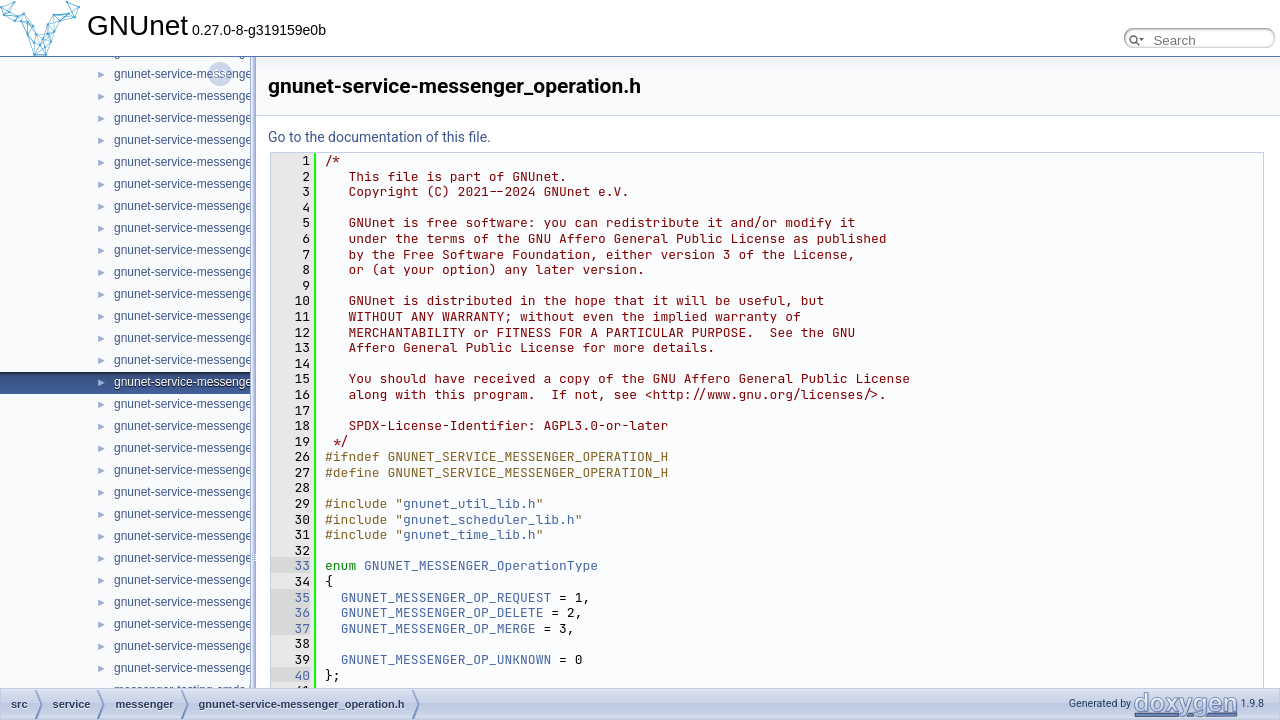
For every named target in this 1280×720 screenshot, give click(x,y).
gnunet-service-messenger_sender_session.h (235, 536)
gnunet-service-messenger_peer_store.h (222, 470)
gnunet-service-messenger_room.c (206, 492)
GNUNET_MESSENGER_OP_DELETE (442, 612)
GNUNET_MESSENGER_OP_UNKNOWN (446, 659)
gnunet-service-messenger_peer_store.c (221, 448)
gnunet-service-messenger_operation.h (218, 382)
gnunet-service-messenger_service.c (212, 558)
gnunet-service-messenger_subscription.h (225, 624)
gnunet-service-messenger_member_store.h (232, 74)
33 (290, 565)
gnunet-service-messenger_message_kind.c (231, 140)
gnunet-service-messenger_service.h (212, 580)
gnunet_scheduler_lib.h (489, 519)
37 (290, 628)
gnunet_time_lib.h (469, 534)
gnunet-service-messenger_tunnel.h (209, 668)
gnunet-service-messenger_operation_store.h (235, 426)
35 (290, 597)
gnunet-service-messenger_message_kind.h (232, 162)
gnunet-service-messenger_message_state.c (233, 272)
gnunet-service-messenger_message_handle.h (239, 118)
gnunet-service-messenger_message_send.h (234, 250)
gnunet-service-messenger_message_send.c (233, 228)
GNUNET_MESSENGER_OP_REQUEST (446, 597)
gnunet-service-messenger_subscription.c (225, 602)
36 (290, 612)
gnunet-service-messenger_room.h (207, 514)
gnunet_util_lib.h (469, 503)
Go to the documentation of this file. (379, 137)
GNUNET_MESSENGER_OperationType (481, 565)
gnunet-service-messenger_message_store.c (234, 316)
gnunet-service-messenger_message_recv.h (232, 206)
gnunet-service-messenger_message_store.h (234, 338)
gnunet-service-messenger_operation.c (218, 360)
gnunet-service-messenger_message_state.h (234, 294)
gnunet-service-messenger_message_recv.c (231, 184)
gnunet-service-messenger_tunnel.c (209, 646)
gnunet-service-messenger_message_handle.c (238, 96)
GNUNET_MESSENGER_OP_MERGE (438, 628)
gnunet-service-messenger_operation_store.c (234, 404)
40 (290, 675)
